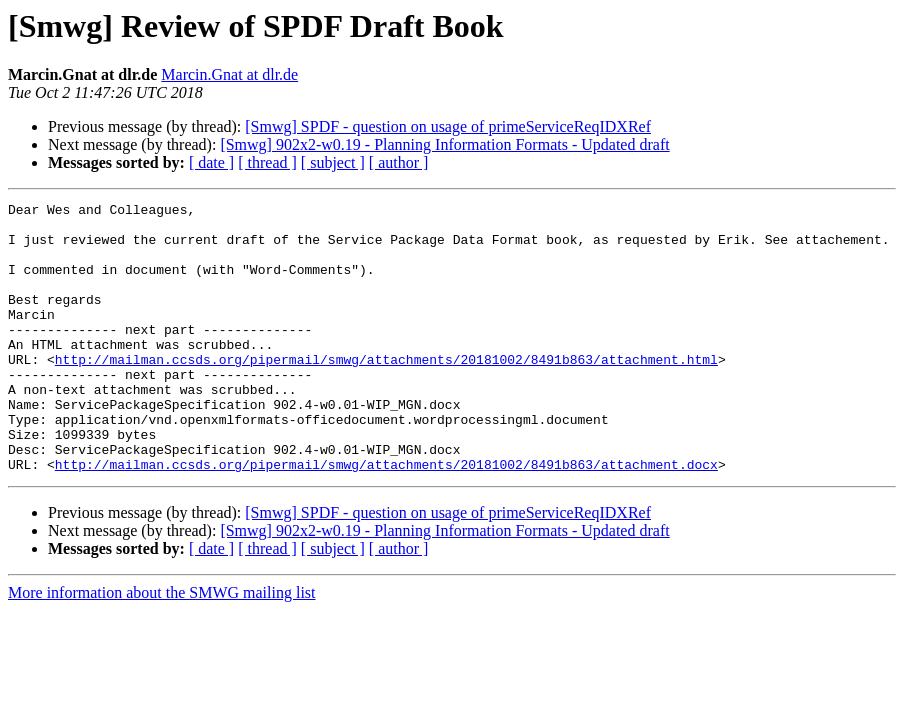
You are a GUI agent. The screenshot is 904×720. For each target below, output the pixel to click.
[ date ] (211, 162)
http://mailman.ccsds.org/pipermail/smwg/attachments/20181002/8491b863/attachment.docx (386, 518)
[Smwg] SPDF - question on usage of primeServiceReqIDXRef (448, 126)
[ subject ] (333, 162)
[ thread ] (267, 162)
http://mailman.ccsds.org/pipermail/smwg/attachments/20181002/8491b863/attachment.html (386, 392)
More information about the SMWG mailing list (162, 646)
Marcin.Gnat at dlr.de (229, 74)
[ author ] (399, 162)
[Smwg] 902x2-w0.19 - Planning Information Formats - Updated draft (444, 144)
